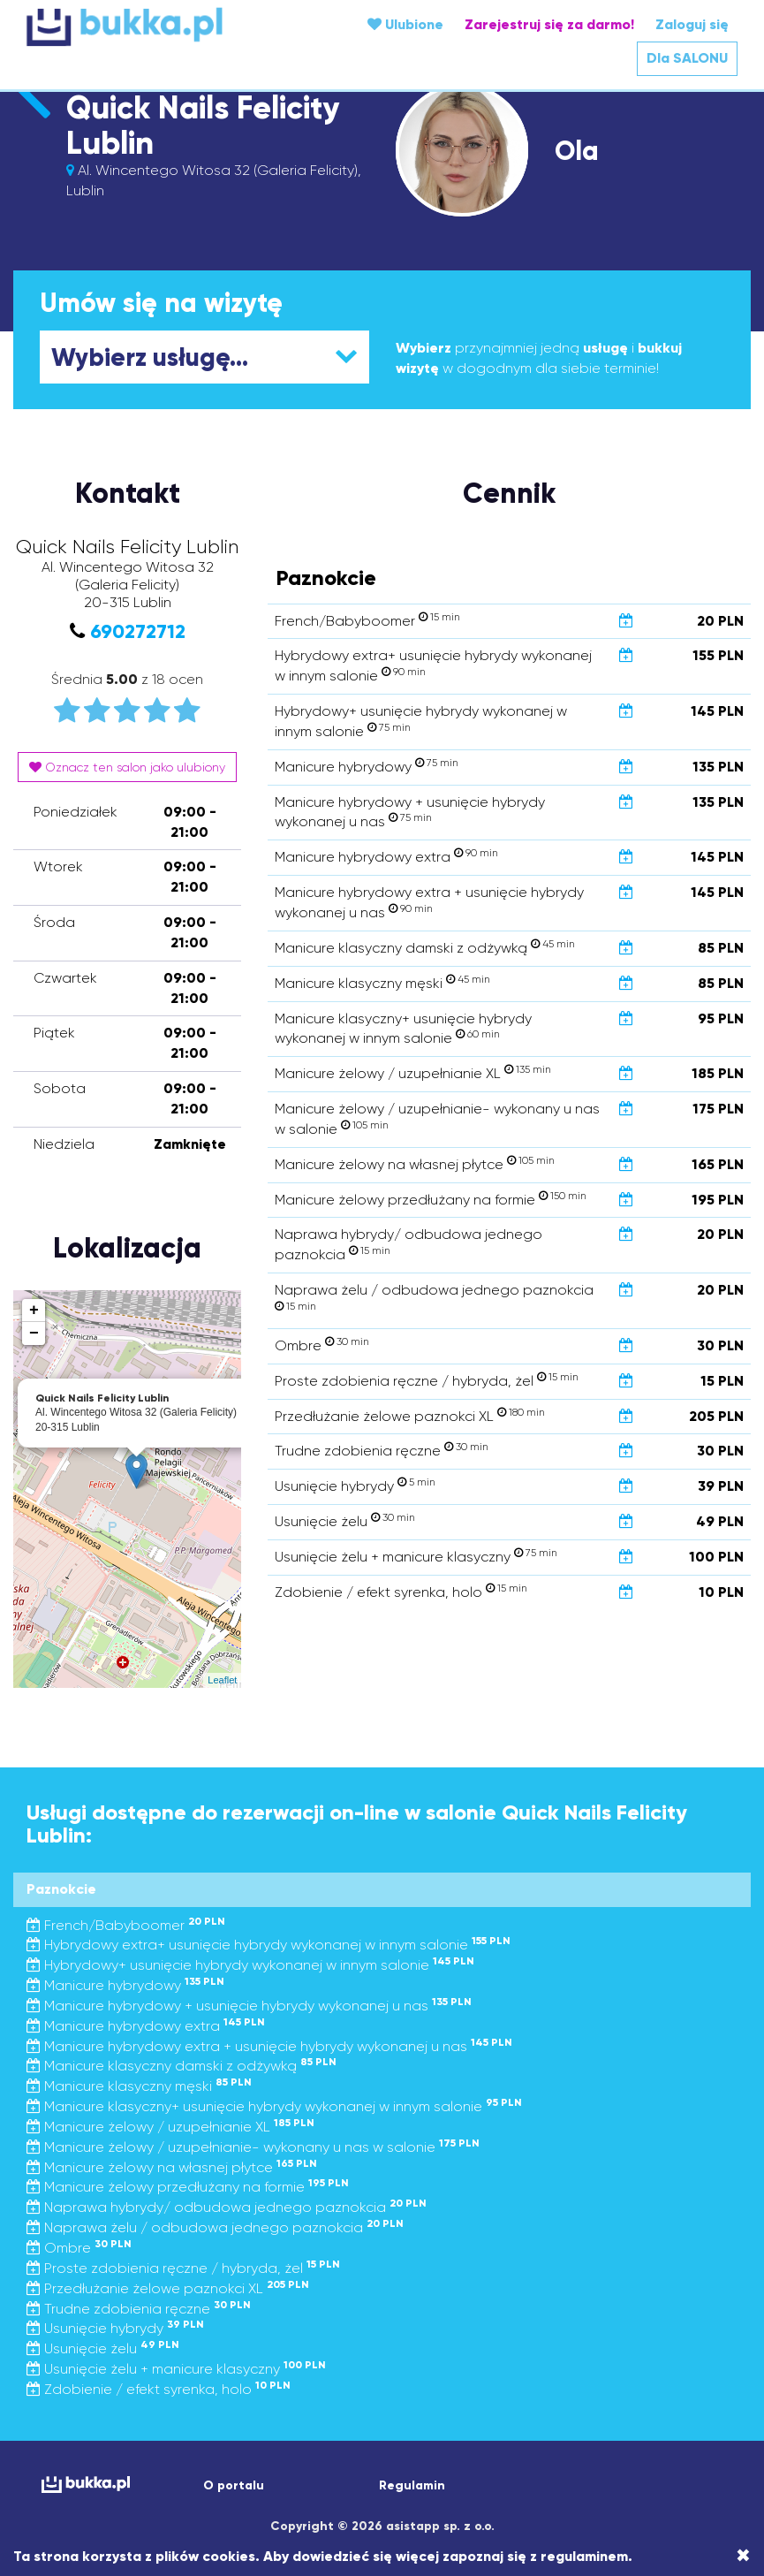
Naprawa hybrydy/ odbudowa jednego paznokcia (226, 2207)
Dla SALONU (687, 57)
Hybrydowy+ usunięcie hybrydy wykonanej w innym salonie (250, 1965)
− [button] (34, 1333)
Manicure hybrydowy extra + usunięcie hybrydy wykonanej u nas (269, 2046)
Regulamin (412, 2485)
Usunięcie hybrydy (115, 2328)
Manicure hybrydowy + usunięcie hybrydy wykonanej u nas (249, 2005)
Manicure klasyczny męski (139, 2086)
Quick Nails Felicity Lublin (202, 125)
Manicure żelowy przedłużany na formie (187, 2186)
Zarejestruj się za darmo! (549, 24)
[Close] (743, 2556)
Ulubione (405, 24)
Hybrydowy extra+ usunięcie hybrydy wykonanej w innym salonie (268, 1944)
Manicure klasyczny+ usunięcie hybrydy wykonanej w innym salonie (274, 2106)
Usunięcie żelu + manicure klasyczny (176, 2368)
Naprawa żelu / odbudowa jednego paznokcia (215, 2227)
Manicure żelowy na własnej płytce (171, 2167)
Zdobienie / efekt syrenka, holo (158, 2389)
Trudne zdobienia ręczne (138, 2308)
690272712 (137, 631)
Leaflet (222, 1680)
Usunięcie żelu (102, 2348)
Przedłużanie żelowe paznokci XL (167, 2288)
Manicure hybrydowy (125, 1985)
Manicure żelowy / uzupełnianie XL (170, 2126)
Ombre (79, 2247)
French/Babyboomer (125, 1925)
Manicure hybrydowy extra (145, 2025)
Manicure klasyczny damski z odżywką (181, 2065)
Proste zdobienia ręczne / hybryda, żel (183, 2268)
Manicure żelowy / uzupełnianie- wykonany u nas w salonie (253, 2147)
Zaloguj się (692, 24)
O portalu (233, 2485)
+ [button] (34, 1310)
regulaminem (584, 2556)
